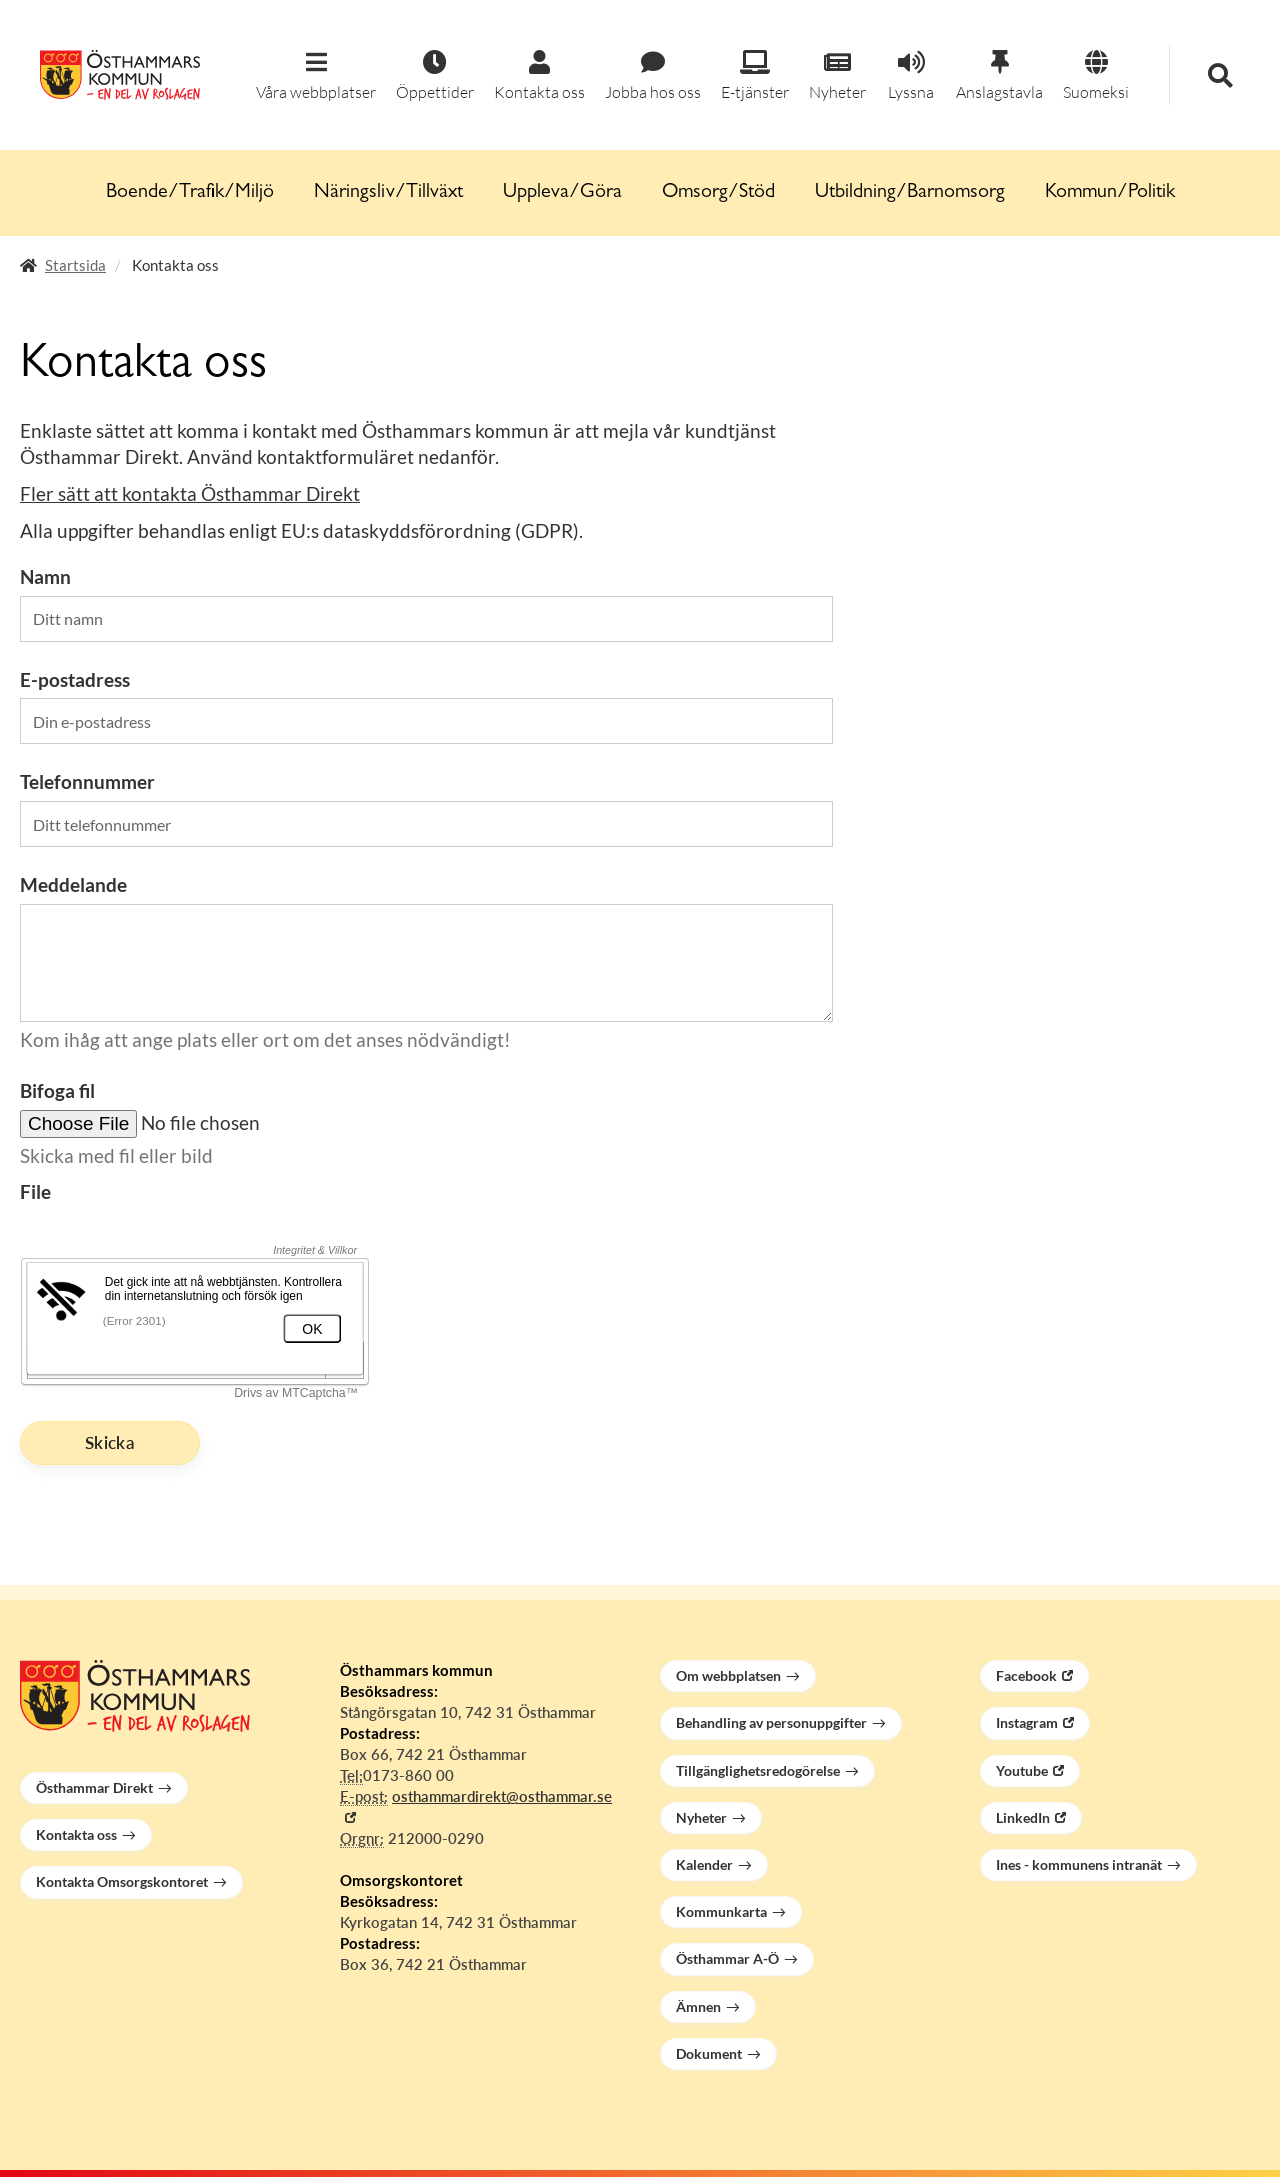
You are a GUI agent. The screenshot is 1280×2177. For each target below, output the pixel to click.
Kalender (704, 1864)
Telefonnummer (87, 781)
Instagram (1027, 1722)
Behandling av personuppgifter (771, 1722)
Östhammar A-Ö (727, 1958)
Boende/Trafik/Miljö (190, 193)
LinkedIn (1023, 1817)
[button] (316, 76)
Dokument (709, 2053)
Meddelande (73, 884)
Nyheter (701, 1817)
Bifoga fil (57, 1090)
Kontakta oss (76, 1834)
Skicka (110, 1442)
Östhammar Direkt (94, 1787)
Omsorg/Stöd (718, 193)
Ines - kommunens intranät (1079, 1864)
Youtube (1022, 1770)
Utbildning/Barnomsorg (910, 193)
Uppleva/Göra (562, 193)
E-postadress (75, 679)
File (35, 1191)
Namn (45, 576)
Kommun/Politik (1110, 193)
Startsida (75, 265)
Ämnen (698, 2006)
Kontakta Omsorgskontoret (122, 1881)
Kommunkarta (721, 1911)
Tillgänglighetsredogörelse (758, 1770)
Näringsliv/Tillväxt (388, 193)
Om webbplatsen (728, 1675)
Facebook (1026, 1675)
